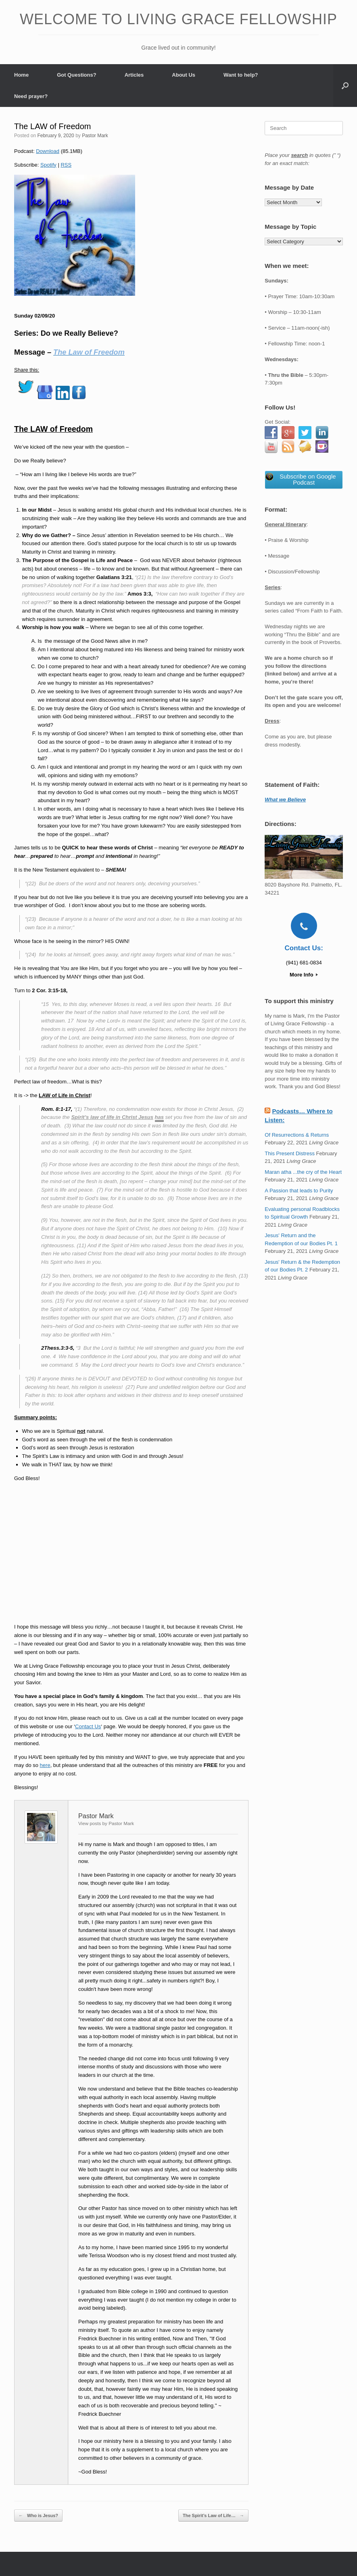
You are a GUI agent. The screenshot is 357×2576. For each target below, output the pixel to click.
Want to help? (240, 75)
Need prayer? (31, 96)
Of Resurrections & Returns (297, 1135)
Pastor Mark (95, 135)
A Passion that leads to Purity (299, 1191)
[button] (345, 85)
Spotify (48, 165)
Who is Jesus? (38, 2515)
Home (21, 75)
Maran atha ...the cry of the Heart (303, 1172)
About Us (183, 75)
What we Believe (285, 800)
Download (47, 151)
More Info (304, 975)
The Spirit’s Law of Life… (213, 2515)
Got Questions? (76, 75)
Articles (134, 75)
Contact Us (88, 1726)
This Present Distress (290, 1153)
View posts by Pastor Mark (106, 1823)
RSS (66, 165)
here (45, 1765)
